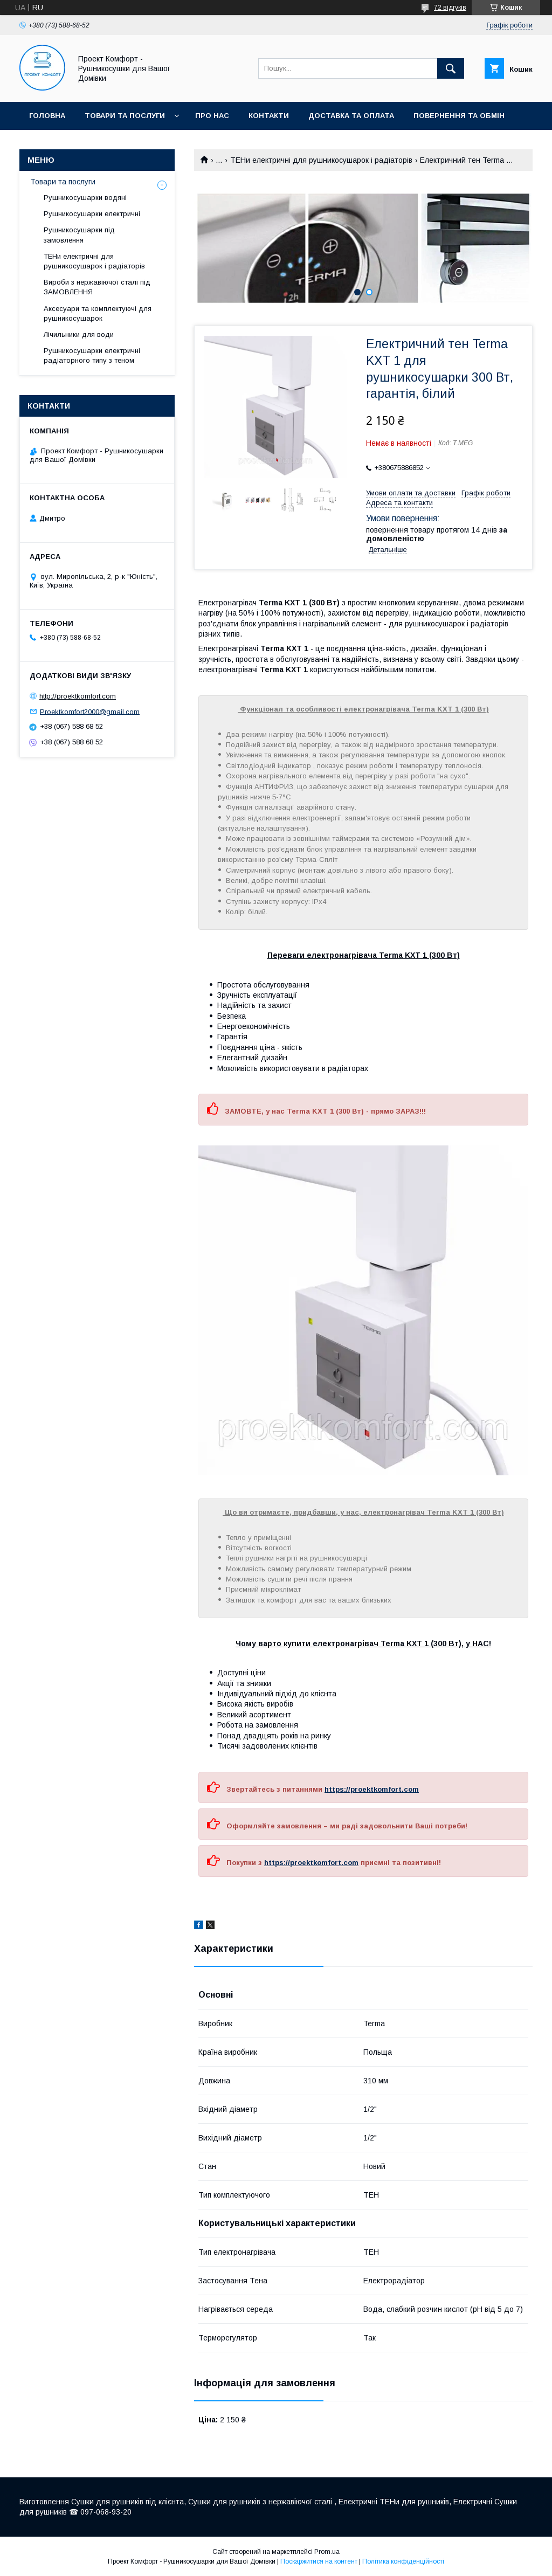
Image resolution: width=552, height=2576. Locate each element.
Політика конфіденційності (403, 2561)
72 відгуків (450, 7)
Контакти (269, 116)
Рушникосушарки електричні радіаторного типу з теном (92, 355)
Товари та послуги (125, 116)
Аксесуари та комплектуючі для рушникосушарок (97, 313)
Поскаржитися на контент (318, 2561)
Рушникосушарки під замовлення (79, 235)
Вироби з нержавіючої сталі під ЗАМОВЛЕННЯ (97, 287)
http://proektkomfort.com (77, 696)
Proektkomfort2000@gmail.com (90, 711)
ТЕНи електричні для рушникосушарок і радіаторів (321, 160)
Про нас (212, 116)
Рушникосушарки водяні (85, 198)
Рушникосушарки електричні (92, 214)
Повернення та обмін (459, 116)
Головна (47, 116)
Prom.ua (327, 2552)
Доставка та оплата (351, 116)
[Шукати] (450, 68)
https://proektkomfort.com (372, 1789)
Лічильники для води (79, 334)
